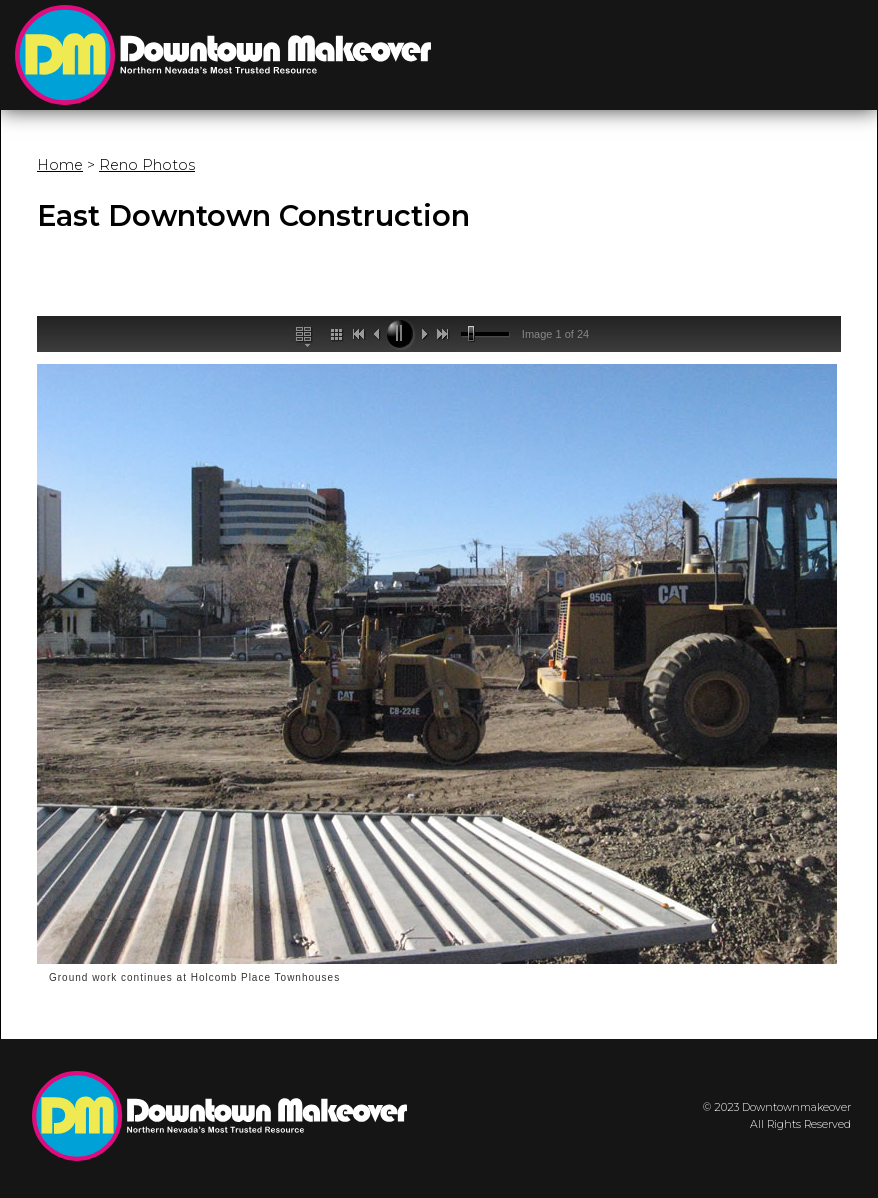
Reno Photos (147, 165)
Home (60, 165)
